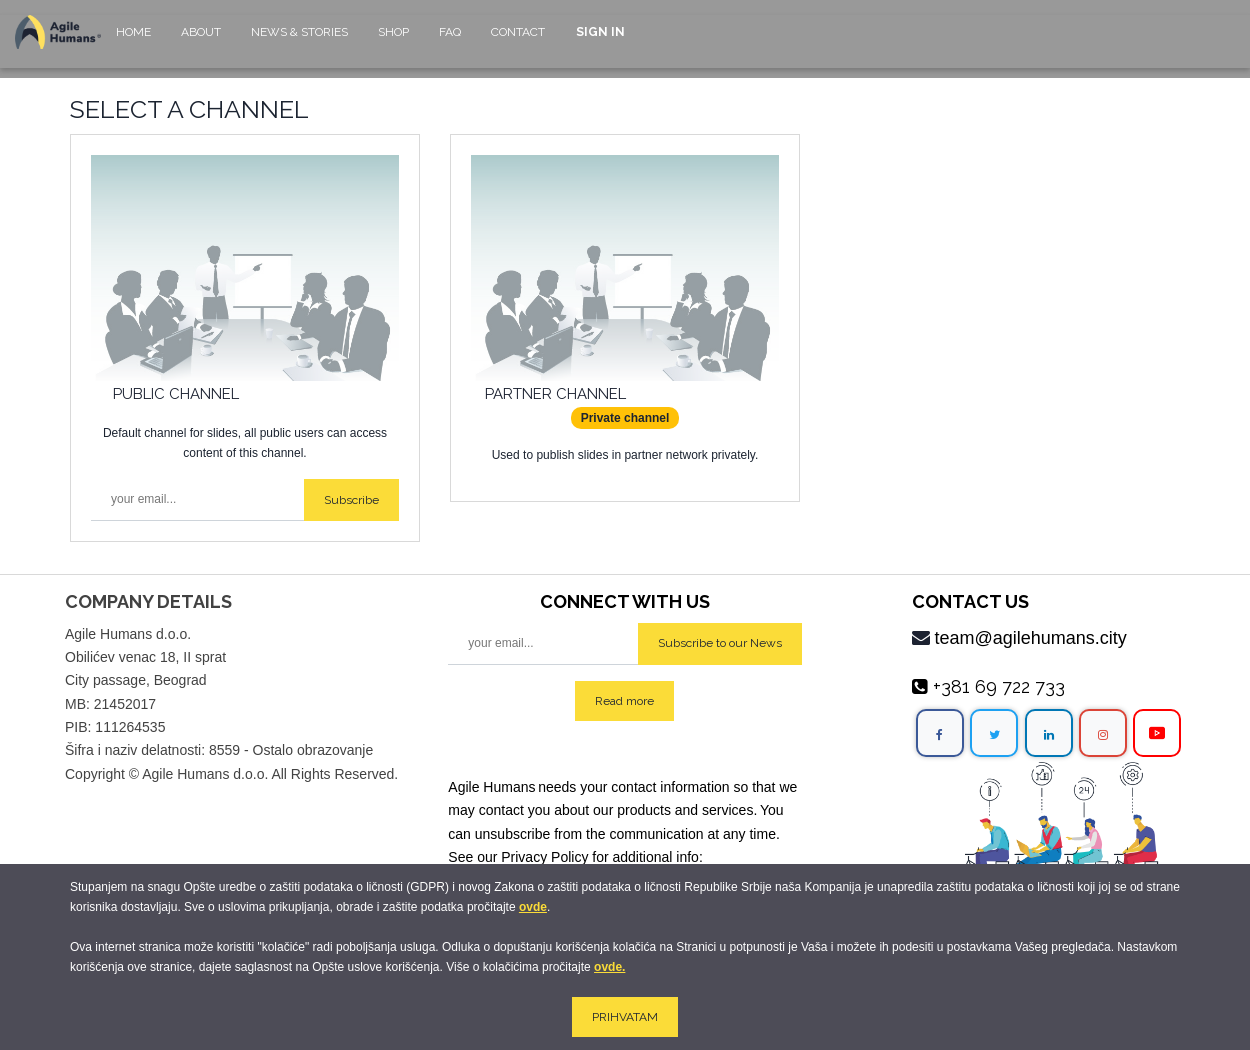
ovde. (609, 967)
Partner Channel (555, 394)
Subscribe (351, 500)
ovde (533, 907)
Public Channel (176, 394)
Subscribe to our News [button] (720, 643)
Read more (624, 701)
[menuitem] (133, 41)
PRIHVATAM (625, 1017)
